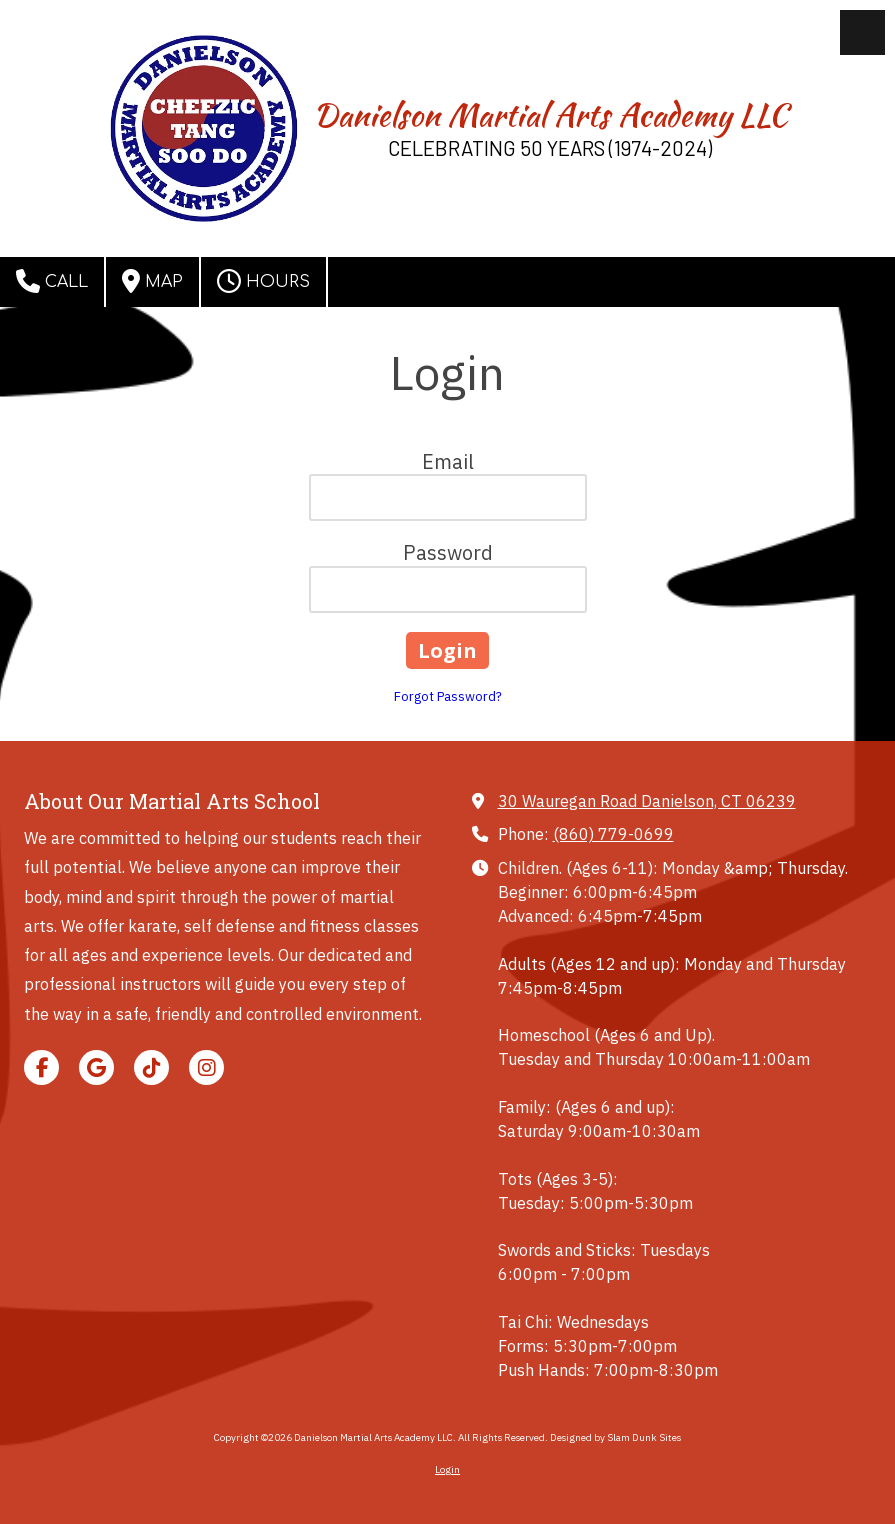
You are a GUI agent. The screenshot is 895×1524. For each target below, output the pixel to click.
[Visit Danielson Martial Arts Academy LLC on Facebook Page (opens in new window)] (41, 1067)
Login (447, 1469)
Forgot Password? (448, 696)
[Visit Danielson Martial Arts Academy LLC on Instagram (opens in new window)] (206, 1067)
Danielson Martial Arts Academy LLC (550, 115)
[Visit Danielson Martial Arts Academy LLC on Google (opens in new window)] (96, 1067)
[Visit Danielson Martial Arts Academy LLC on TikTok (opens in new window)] (151, 1067)
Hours (263, 281)
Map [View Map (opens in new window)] (152, 281)
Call (52, 281)
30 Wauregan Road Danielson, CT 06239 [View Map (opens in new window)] (647, 800)
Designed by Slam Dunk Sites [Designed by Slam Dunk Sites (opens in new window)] (615, 1437)
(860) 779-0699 (613, 833)
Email (448, 461)
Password (448, 552)
